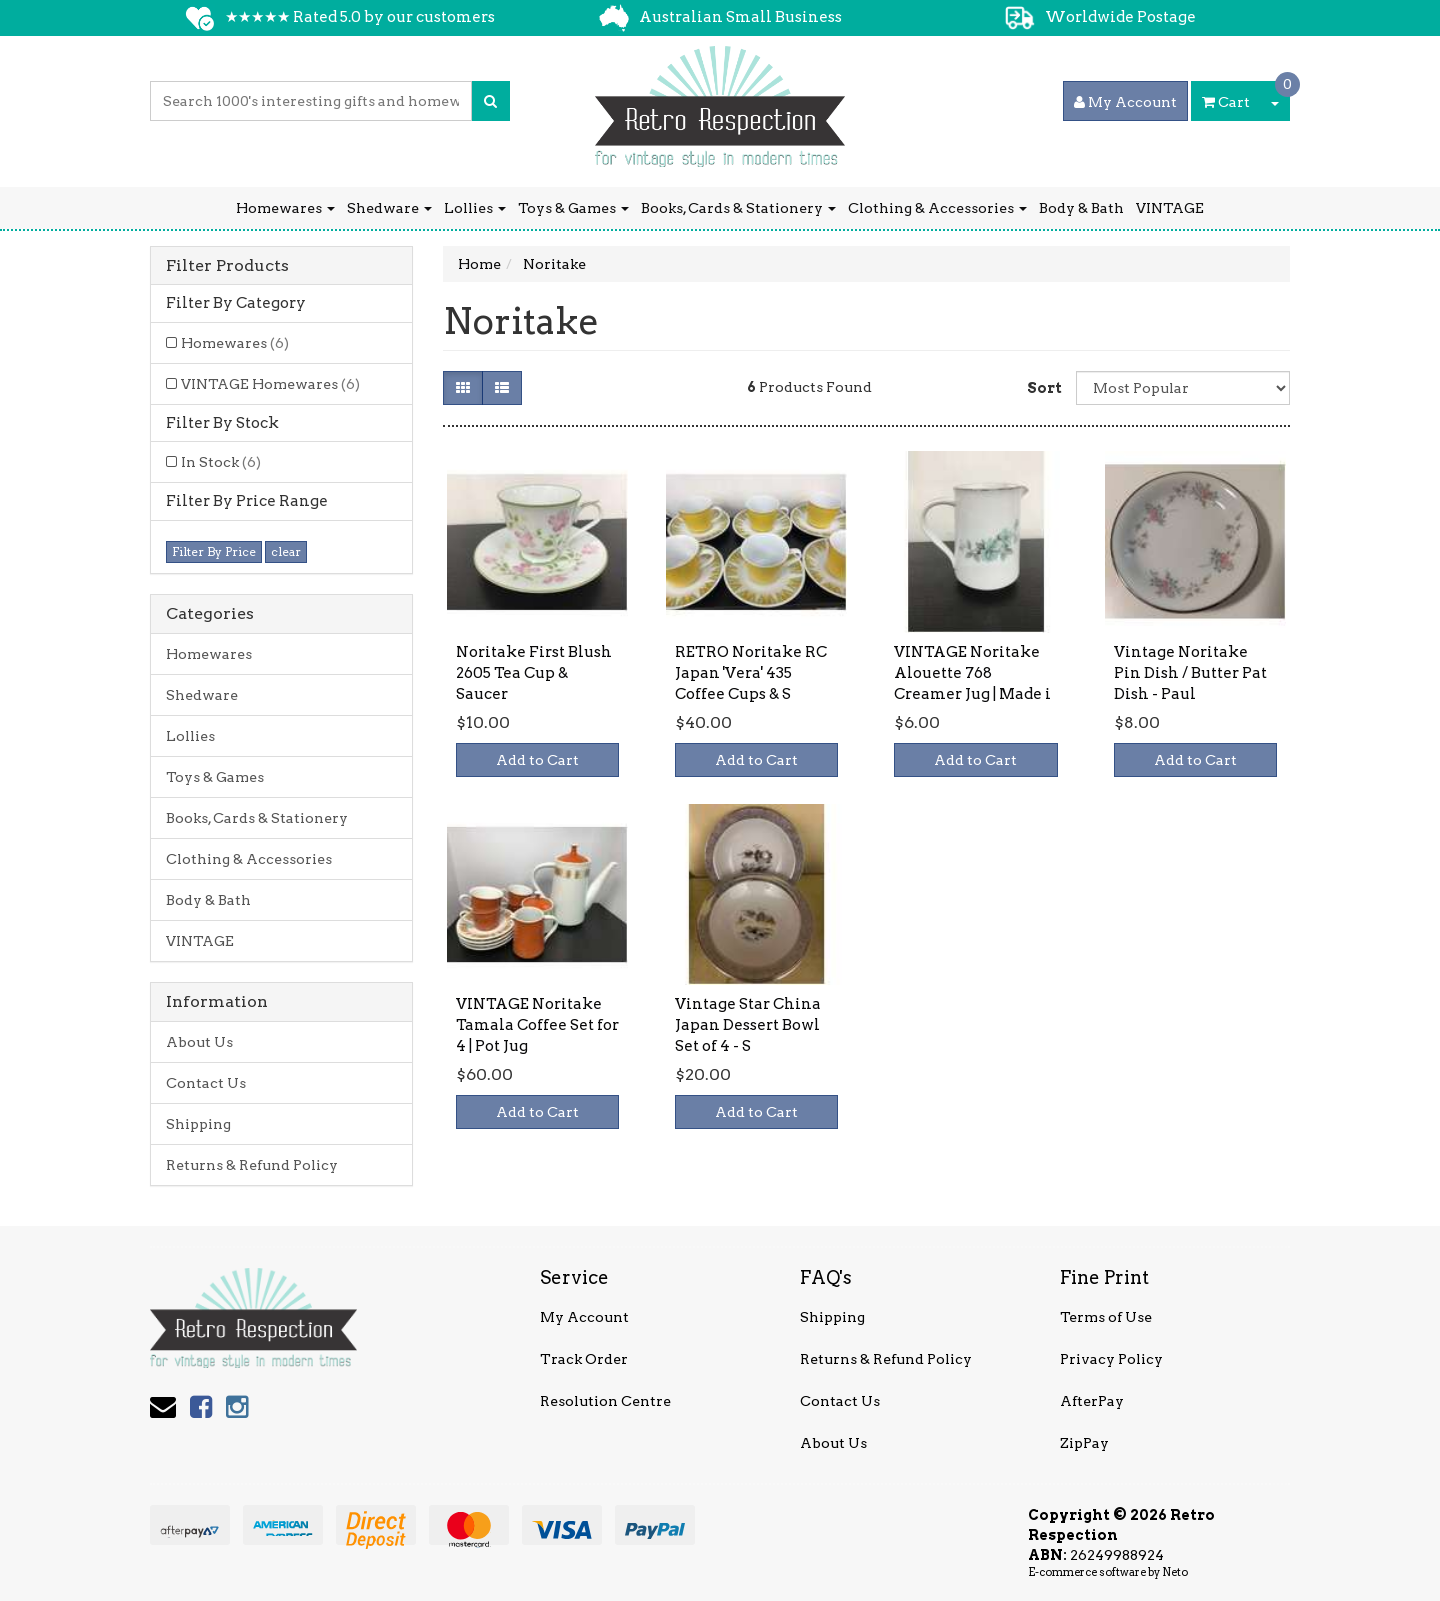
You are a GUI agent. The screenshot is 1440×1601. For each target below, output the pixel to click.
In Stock (221, 462)
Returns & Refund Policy (252, 1165)
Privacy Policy (1111, 1359)
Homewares (285, 208)
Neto (1175, 1572)
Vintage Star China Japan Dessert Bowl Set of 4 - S (748, 1025)
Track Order (584, 1359)
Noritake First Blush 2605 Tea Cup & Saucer (534, 673)
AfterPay (1092, 1401)
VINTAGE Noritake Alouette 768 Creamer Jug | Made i (972, 673)
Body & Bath (1081, 208)
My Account (584, 1317)
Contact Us (206, 1083)
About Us (199, 1042)
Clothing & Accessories (937, 208)
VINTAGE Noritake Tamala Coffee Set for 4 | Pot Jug (537, 1025)
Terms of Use (1106, 1317)
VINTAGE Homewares (270, 384)
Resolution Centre (605, 1401)
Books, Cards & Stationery (738, 208)
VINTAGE (1170, 208)
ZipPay (1084, 1443)
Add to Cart (537, 760)
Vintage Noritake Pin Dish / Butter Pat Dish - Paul (1190, 673)
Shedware (389, 208)
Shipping (198, 1124)
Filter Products (227, 266)
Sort (1044, 388)
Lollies (475, 208)
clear (286, 551)
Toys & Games (573, 208)
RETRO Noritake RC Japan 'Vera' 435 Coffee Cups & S (751, 673)
